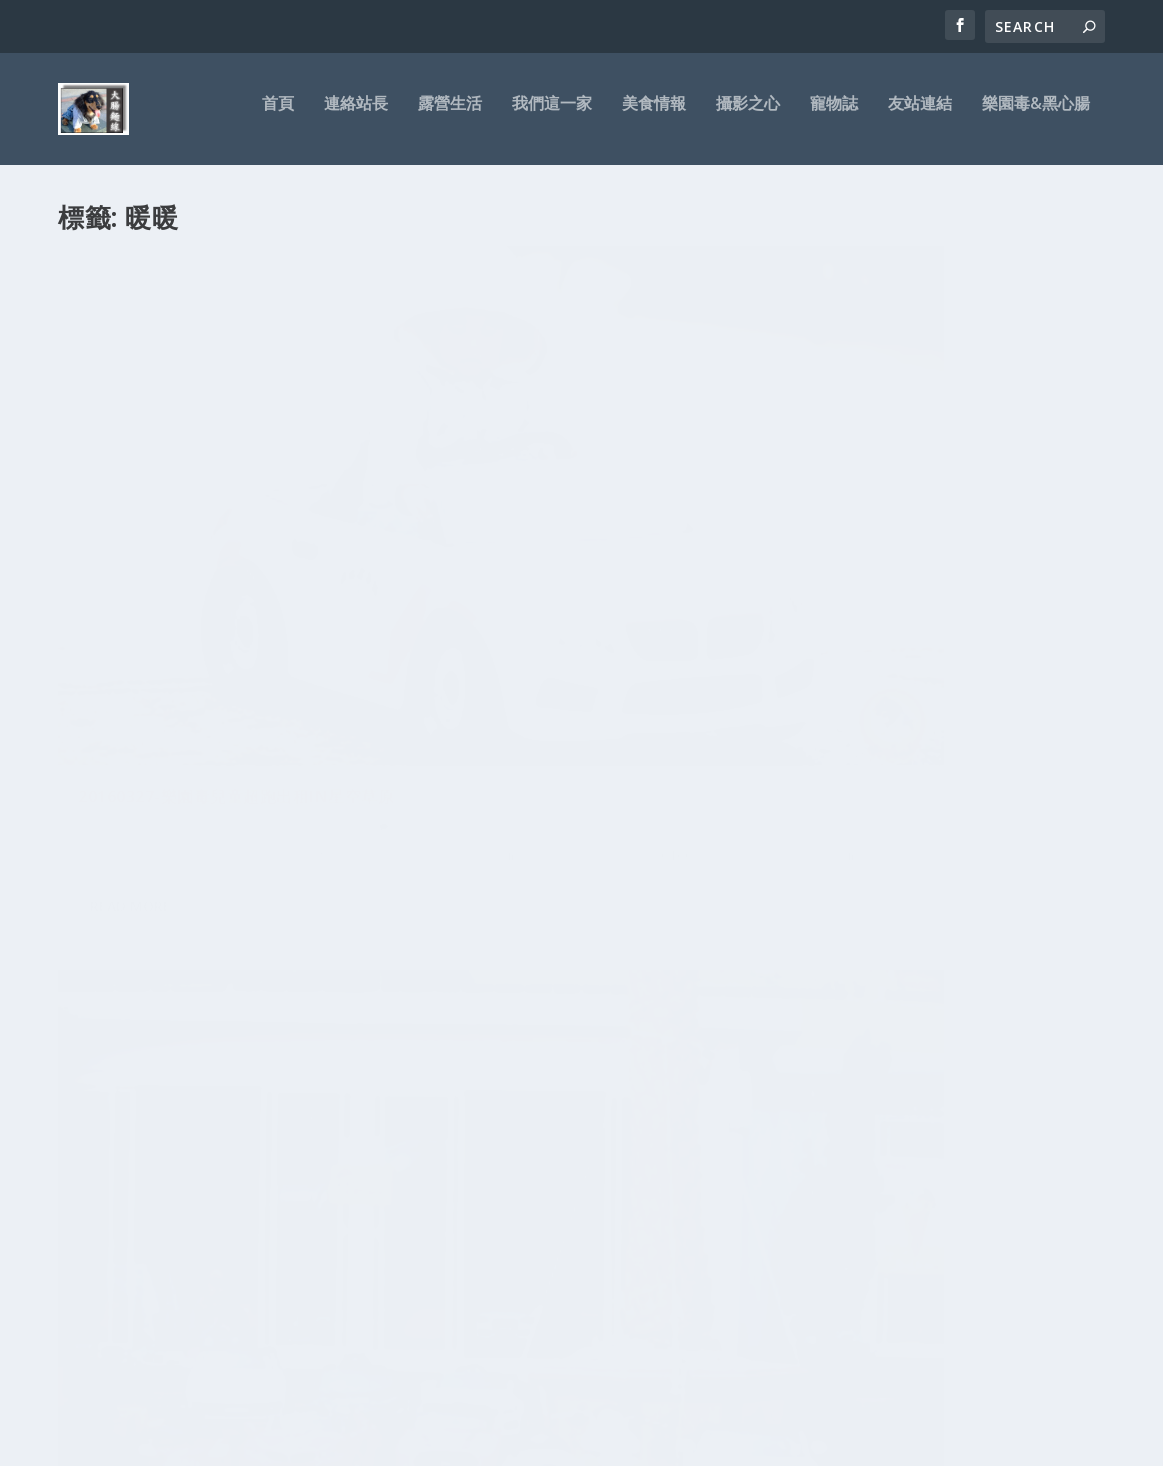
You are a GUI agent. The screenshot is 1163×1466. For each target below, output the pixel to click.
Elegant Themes (196, 1443)
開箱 (97, 1118)
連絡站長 (356, 116)
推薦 (308, 1151)
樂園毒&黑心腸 (1036, 116)
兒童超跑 (278, 561)
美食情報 (654, 116)
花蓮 (350, 1054)
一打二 (300, 1054)
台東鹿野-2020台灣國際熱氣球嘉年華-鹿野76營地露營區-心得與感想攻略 (578, 1123)
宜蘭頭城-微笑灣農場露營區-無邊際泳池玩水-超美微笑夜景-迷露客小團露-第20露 (578, 1258)
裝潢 (117, 1054)
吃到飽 (292, 1123)
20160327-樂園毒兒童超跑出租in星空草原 (219, 520)
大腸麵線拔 (125, 561)
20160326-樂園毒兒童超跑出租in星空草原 (576, 519)
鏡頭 (86, 1183)
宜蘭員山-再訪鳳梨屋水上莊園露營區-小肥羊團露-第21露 (578, 1190)
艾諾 (341, 1091)
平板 (267, 1053)
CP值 (357, 1122)
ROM (326, 1123)
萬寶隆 (233, 1054)
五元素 (161, 1207)
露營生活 (450, 116)
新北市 (353, 1183)
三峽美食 (235, 1089)
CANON (80, 1053)
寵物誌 (834, 116)
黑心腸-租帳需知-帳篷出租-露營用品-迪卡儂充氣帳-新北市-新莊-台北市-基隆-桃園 (577, 1325)
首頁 (278, 116)
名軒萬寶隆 (176, 1183)
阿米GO (142, 1153)
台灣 (261, 1123)
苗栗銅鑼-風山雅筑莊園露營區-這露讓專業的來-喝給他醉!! (578, 921)
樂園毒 (196, 1054)
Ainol (101, 1207)
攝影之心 (748, 116)
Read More (130, 709)
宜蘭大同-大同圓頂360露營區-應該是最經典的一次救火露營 (580, 988)
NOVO (283, 1091)
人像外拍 (123, 1183)
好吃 (243, 1181)
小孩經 (204, 1158)
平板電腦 (220, 1122)
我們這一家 (552, 116)
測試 (315, 1091)
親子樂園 (332, 561)
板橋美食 (154, 1054)
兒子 (130, 1207)
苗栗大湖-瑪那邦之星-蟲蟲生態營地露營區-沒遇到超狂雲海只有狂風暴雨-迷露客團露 (578, 1056)
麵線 (251, 1152)
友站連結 (920, 116)
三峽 (257, 1205)
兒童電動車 (209, 1207)
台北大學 (305, 1205)
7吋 (216, 1183)
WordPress (383, 1443)
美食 (179, 1123)
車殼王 (144, 1122)
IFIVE (191, 1091)
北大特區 (297, 1180)
